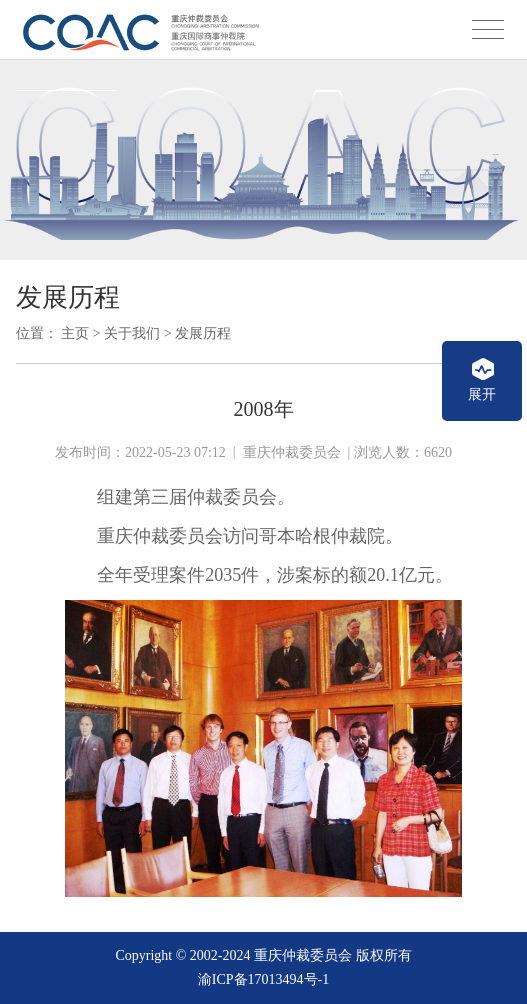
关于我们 (132, 333)
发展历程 (203, 333)
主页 (75, 333)
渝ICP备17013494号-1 (263, 979)
